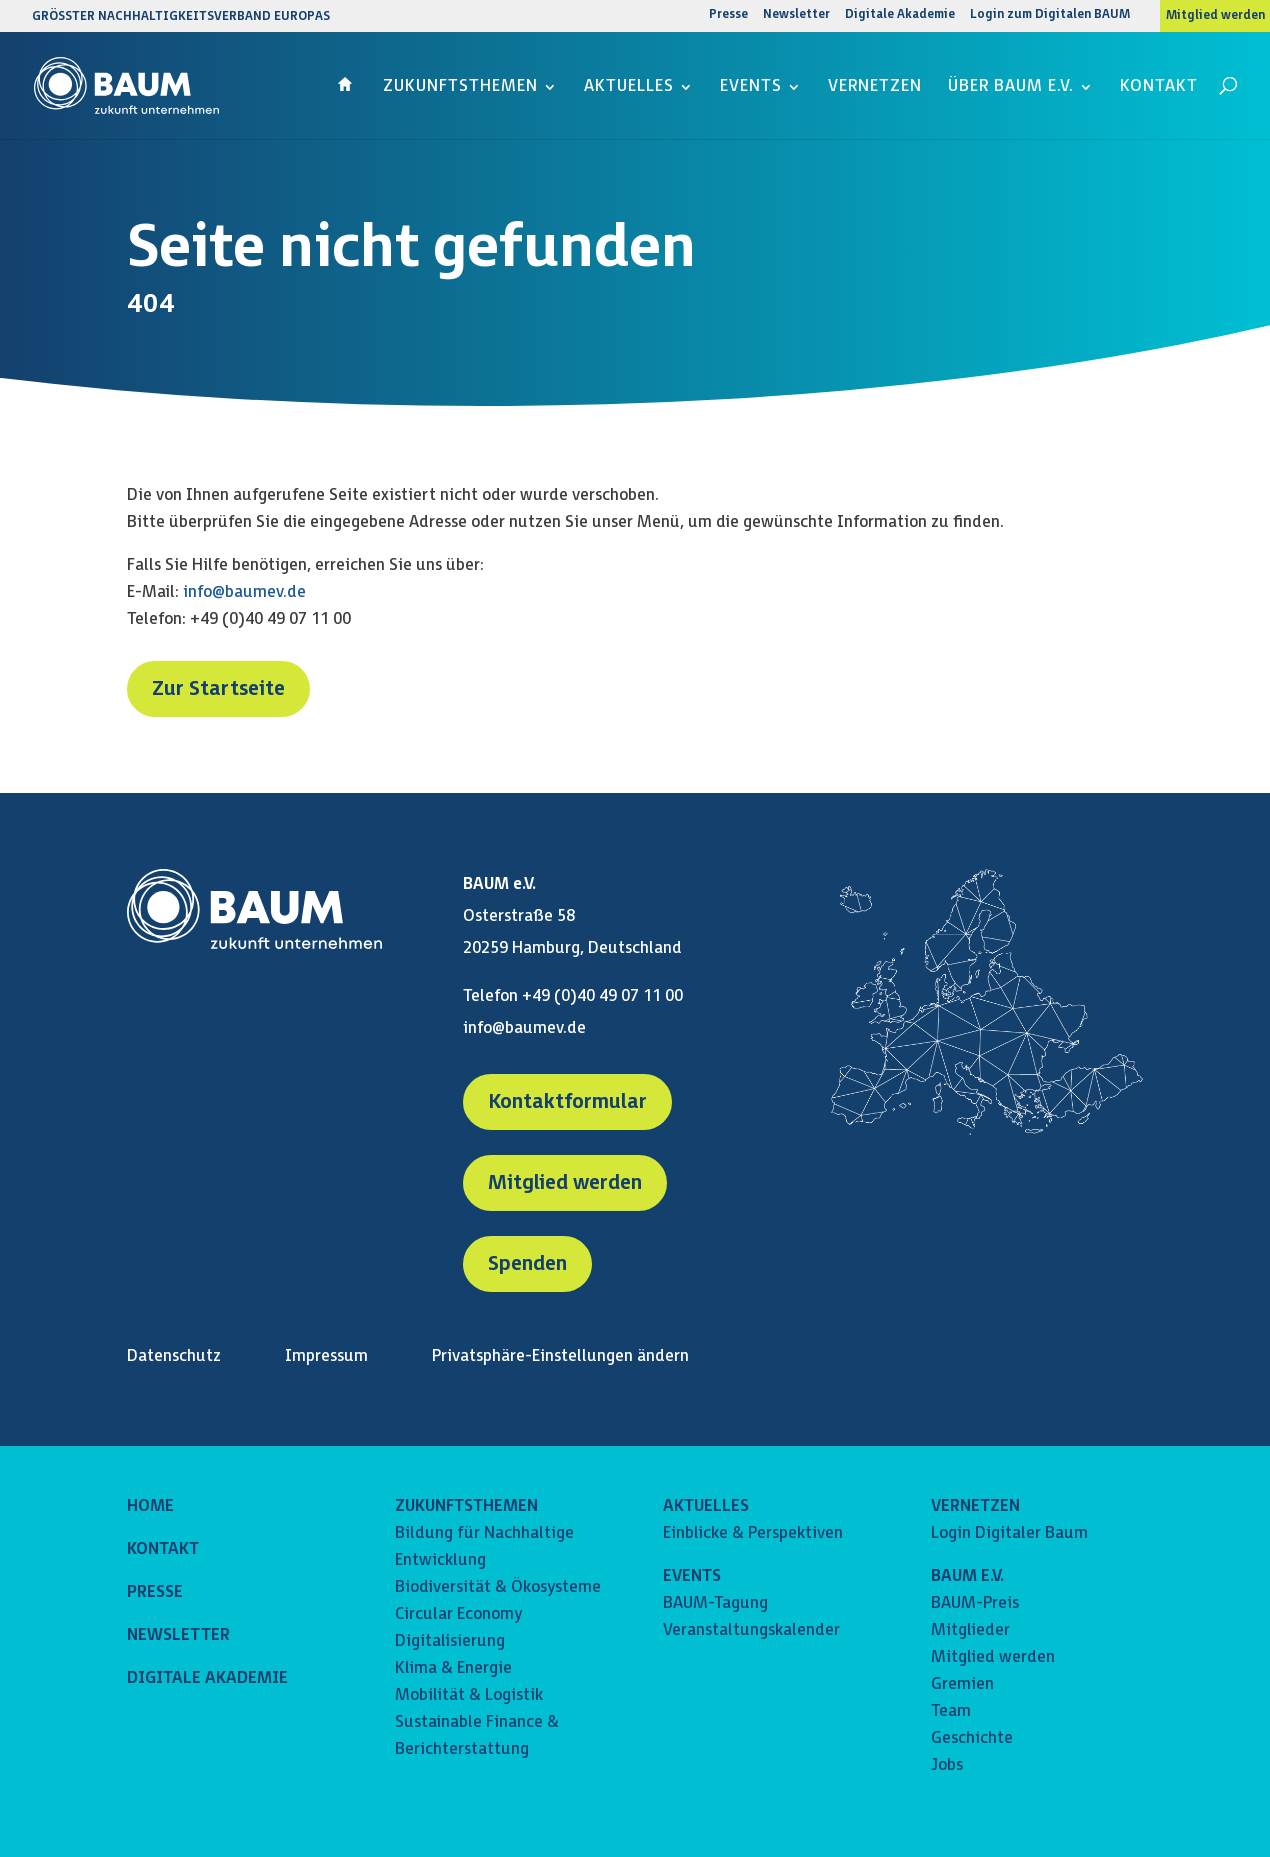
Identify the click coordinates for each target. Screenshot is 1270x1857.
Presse (728, 15)
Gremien (962, 1684)
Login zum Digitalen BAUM (1050, 15)
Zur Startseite (218, 689)
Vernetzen (875, 88)
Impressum (326, 1356)
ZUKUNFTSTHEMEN (466, 1506)
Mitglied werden (1215, 16)
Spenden (527, 1264)
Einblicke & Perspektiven (753, 1533)
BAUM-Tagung (715, 1603)
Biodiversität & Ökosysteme (498, 1587)
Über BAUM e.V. (1011, 88)
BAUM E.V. (967, 1576)
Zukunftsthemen (460, 88)
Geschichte (972, 1738)
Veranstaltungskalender (751, 1630)
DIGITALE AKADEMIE (207, 1678)
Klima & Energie (453, 1668)
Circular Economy (458, 1614)
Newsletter (796, 15)
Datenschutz (174, 1356)
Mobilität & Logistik (469, 1695)
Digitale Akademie (900, 15)
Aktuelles (629, 88)
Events (751, 88)
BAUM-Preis (975, 1603)
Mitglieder (970, 1630)
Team (951, 1711)
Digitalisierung (450, 1641)
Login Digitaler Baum (1009, 1533)
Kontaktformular (567, 1102)
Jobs (947, 1765)
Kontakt (1159, 88)
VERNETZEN (975, 1506)
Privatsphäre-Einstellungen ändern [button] (560, 1356)
